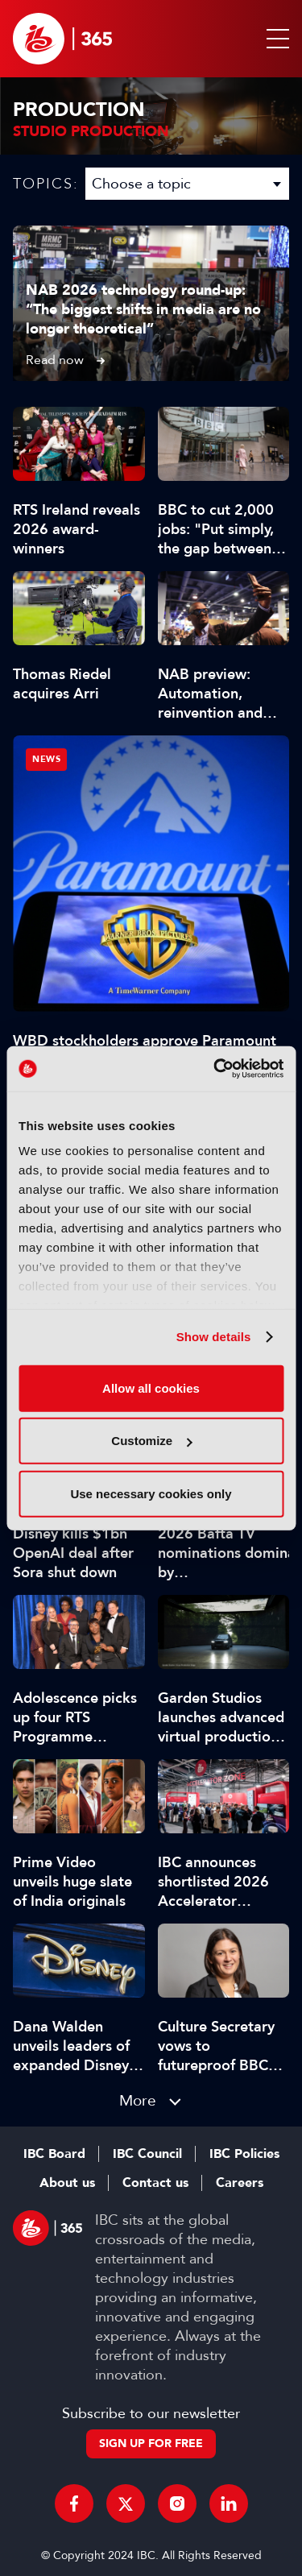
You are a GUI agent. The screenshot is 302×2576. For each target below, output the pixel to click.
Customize (151, 1440)
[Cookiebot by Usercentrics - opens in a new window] (215, 1068)
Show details (213, 1337)
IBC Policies (244, 2154)
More (137, 2100)
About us (67, 2183)
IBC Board (54, 2154)
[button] (274, 38)
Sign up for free (151, 2443)
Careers (239, 2183)
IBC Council (147, 2154)
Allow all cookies (151, 1387)
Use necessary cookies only (150, 1493)
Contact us (155, 2183)
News (46, 759)
